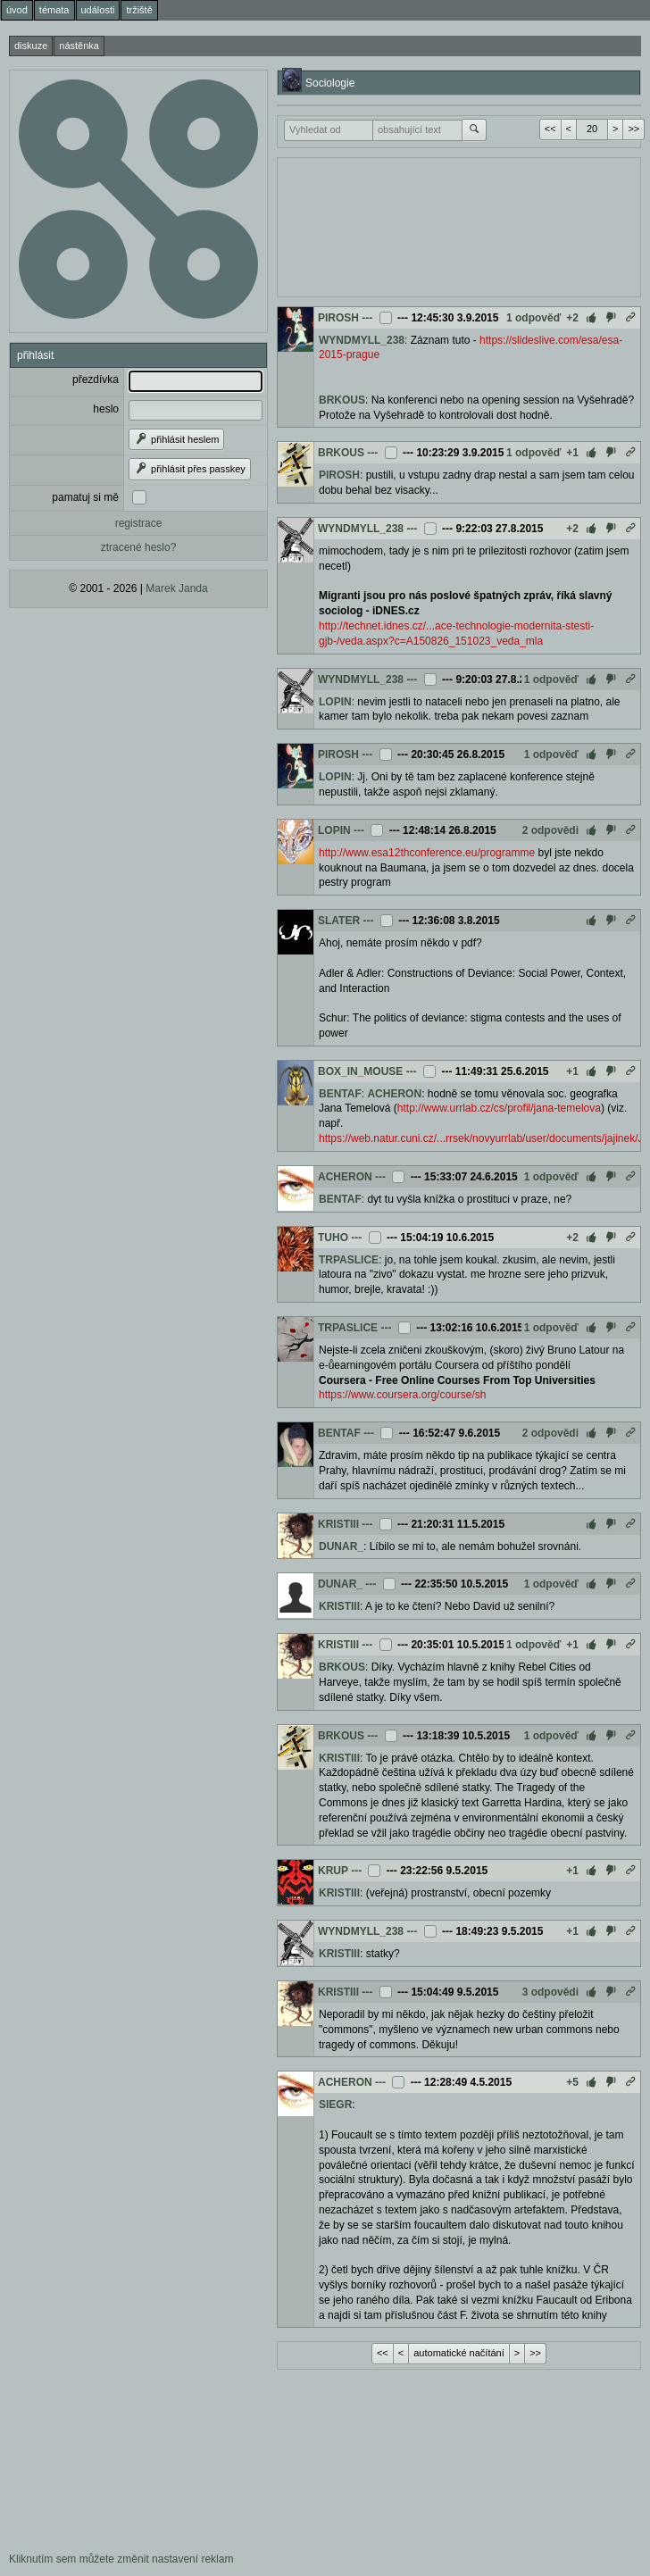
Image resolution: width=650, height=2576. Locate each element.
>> (633, 128)
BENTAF (340, 1094)
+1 (572, 452)
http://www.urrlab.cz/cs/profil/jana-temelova (499, 1108)
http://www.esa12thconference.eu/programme (427, 852)
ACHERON (394, 1094)
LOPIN (335, 702)
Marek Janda (176, 588)
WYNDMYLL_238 (361, 340)
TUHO (333, 1237)
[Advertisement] (429, 225)
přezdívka (95, 379)
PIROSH (338, 318)
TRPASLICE (349, 1260)
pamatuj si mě (85, 497)
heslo (106, 409)
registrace (138, 523)
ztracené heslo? (139, 547)
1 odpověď (533, 318)
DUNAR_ (341, 1546)
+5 (572, 2082)
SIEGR (335, 2104)
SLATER (339, 920)
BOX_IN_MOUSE (360, 1071)
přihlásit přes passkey (190, 469)
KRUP (333, 1870)
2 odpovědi (550, 830)
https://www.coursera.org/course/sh (402, 1394)
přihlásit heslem (176, 439)
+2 (572, 318)
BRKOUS (342, 400)
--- (367, 318)
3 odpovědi (550, 1992)
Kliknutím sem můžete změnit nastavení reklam (121, 2559)
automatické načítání (458, 2352)
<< (550, 128)
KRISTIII (338, 1524)
